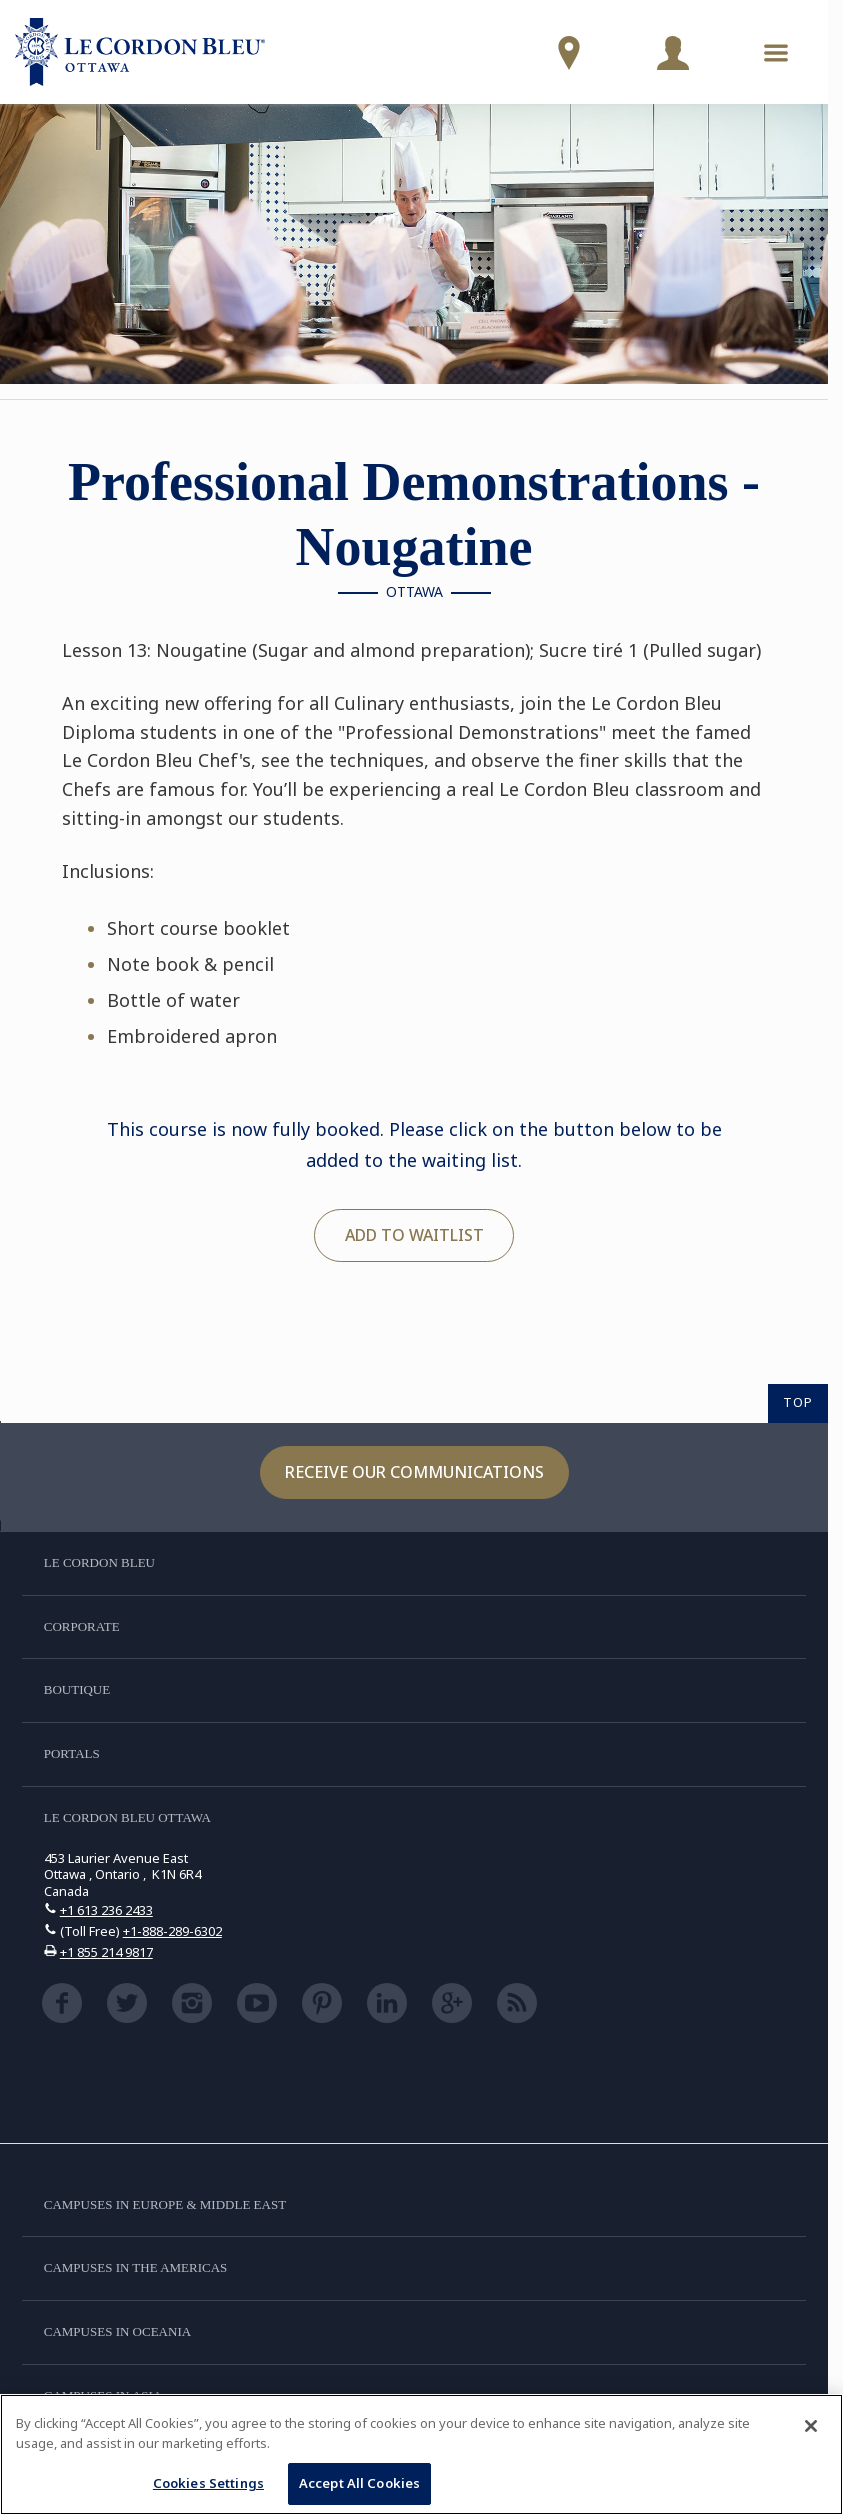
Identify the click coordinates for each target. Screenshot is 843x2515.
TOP (798, 1402)
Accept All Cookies (359, 2483)
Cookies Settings (208, 2483)
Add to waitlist (414, 1235)
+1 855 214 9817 (106, 1952)
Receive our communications (414, 1472)
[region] (421, 2454)
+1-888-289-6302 (172, 1931)
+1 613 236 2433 (106, 1910)
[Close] (811, 2426)
